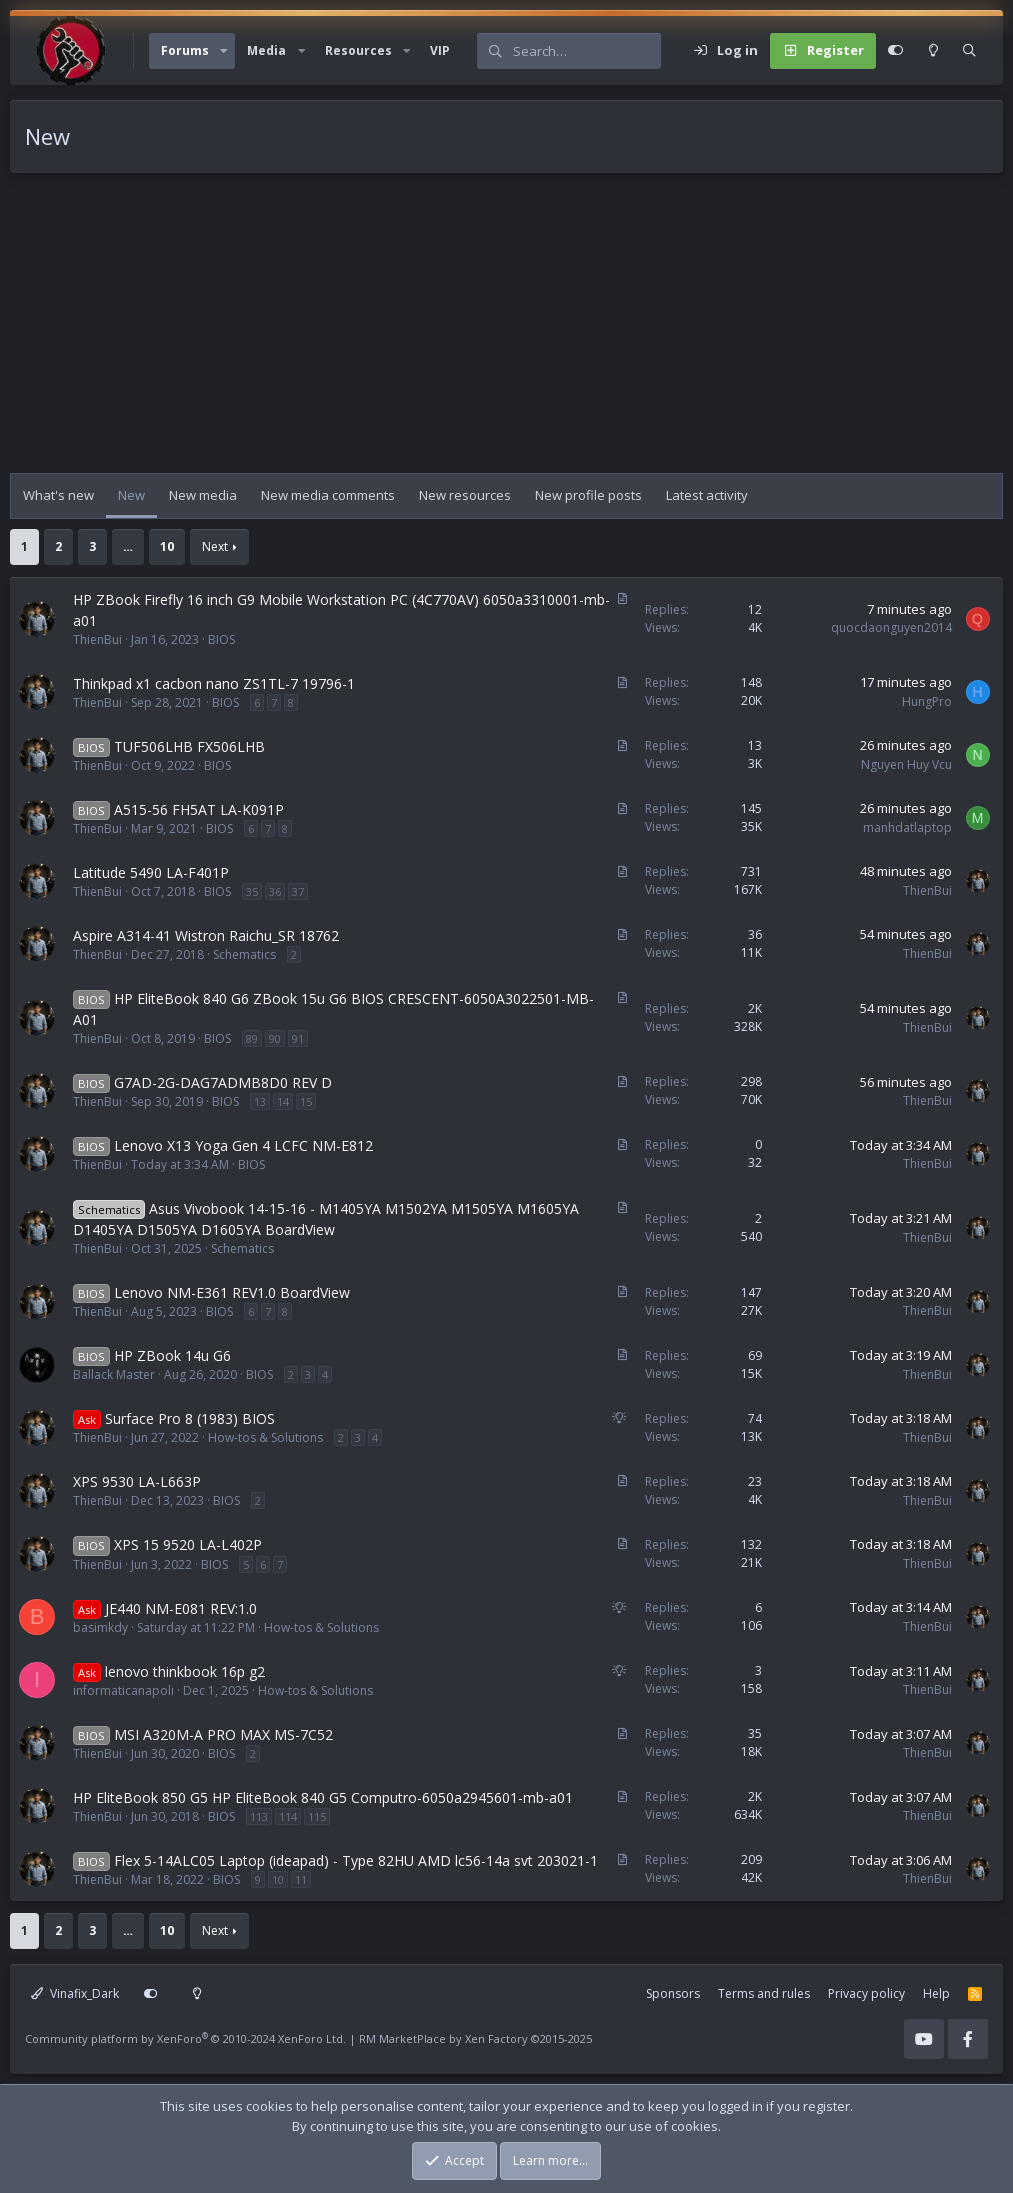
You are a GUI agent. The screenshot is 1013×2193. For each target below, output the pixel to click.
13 (260, 1101)
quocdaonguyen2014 (891, 627)
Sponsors (673, 1993)
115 (317, 1816)
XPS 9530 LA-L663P (137, 1481)
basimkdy (100, 1627)
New (131, 495)
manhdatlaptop (907, 827)
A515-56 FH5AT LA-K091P (199, 809)
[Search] (586, 51)
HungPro (927, 701)
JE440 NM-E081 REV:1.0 (181, 1608)
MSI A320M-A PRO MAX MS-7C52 (223, 1734)
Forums (185, 50)
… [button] (128, 546)
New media (203, 495)
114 (288, 1816)
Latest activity (707, 495)
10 (167, 546)
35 (252, 891)
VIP (440, 50)
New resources (465, 495)
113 (259, 1816)
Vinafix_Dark (75, 1993)
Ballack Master (114, 1374)
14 (283, 1101)
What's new (58, 495)
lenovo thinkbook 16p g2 (185, 1671)
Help (936, 1993)
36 (275, 891)
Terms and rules (764, 1993)
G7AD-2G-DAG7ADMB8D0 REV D (223, 1082)
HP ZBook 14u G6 (172, 1355)
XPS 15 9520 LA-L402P (188, 1544)
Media (266, 50)
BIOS (221, 639)
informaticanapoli (123, 1690)
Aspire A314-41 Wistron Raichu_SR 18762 (206, 935)
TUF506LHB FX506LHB (189, 746)
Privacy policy (866, 1993)
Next (215, 546)
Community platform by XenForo (185, 2038)
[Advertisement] (506, 333)
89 (252, 1038)
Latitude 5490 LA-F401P (151, 872)
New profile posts (588, 495)
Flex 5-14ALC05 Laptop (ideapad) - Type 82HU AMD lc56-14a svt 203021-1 (356, 1860)
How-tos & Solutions (265, 1437)
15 (306, 1101)
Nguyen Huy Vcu (906, 764)
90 (275, 1038)
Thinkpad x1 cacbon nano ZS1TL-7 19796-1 (214, 683)
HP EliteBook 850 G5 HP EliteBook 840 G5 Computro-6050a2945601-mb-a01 (323, 1797)
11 (301, 1879)
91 (298, 1038)
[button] (224, 51)
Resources (358, 50)
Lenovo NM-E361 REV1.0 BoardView (232, 1292)
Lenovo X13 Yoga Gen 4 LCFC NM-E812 (243, 1145)
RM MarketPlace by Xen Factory (475, 2038)
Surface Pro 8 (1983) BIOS (190, 1418)
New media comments (328, 495)
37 (298, 891)
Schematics (244, 954)
